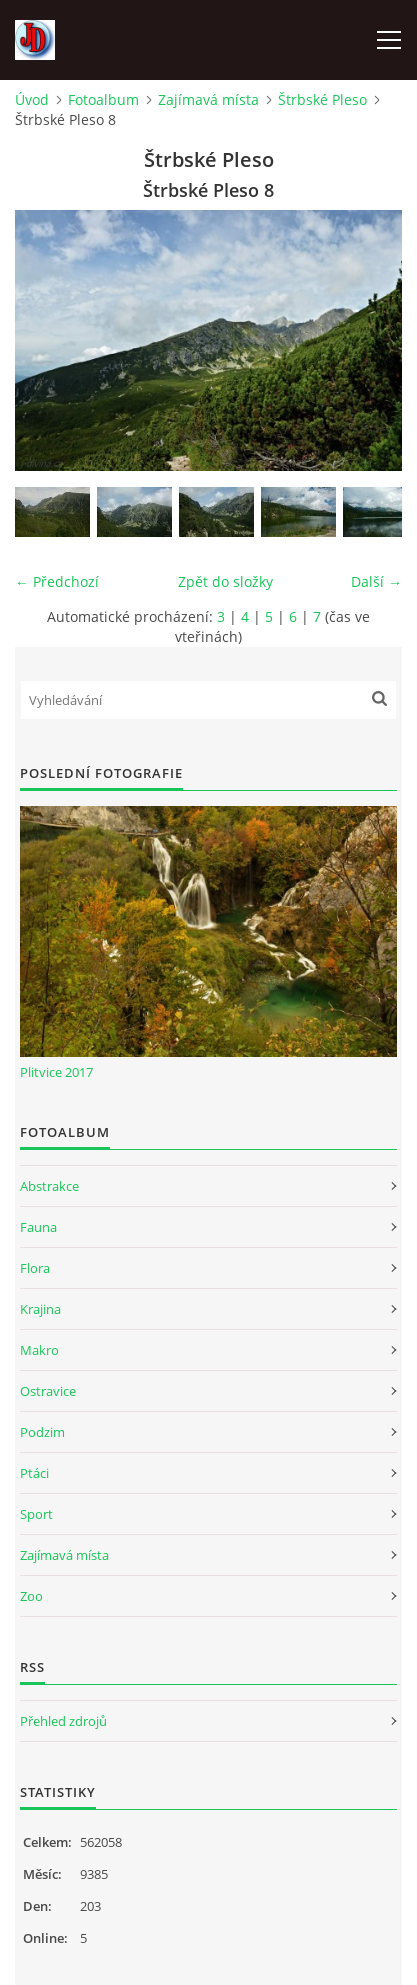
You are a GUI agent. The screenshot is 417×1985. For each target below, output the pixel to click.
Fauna (38, 1227)
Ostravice (48, 1391)
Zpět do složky (225, 581)
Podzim (42, 1432)
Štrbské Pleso (322, 99)
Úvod (32, 99)
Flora (35, 1268)
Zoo (31, 1596)
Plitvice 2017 (56, 1072)
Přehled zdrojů (63, 1721)
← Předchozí (57, 581)
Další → (376, 581)
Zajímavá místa (208, 99)
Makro (39, 1350)
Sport (36, 1514)
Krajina (40, 1309)
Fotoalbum (103, 99)
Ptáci (34, 1473)
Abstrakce (49, 1186)
